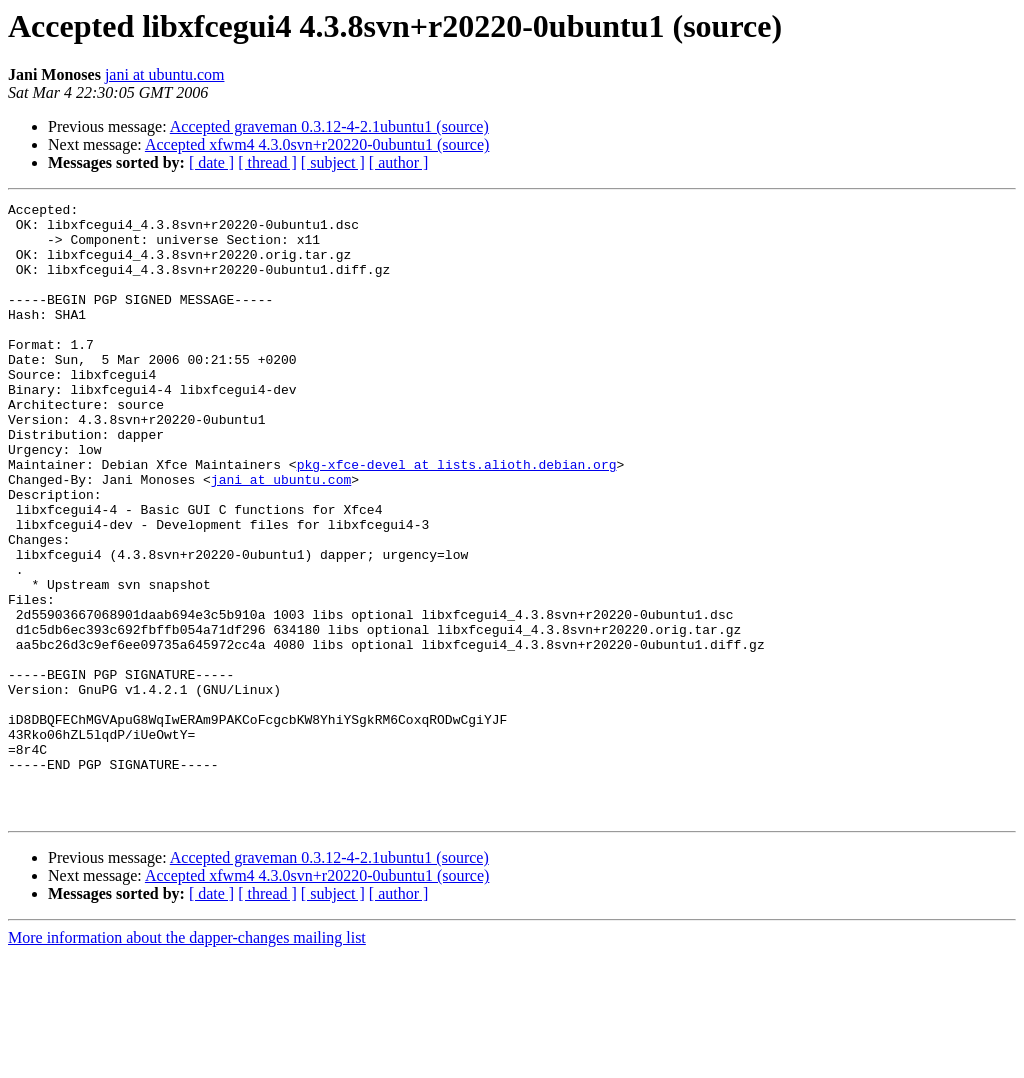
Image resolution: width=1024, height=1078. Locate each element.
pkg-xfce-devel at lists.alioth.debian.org (457, 518)
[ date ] (211, 162)
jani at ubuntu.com (165, 74)
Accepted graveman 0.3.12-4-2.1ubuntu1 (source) (329, 126)
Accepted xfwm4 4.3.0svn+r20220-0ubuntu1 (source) (317, 144)
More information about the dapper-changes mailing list (187, 1060)
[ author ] (399, 162)
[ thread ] (267, 162)
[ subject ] (333, 162)
